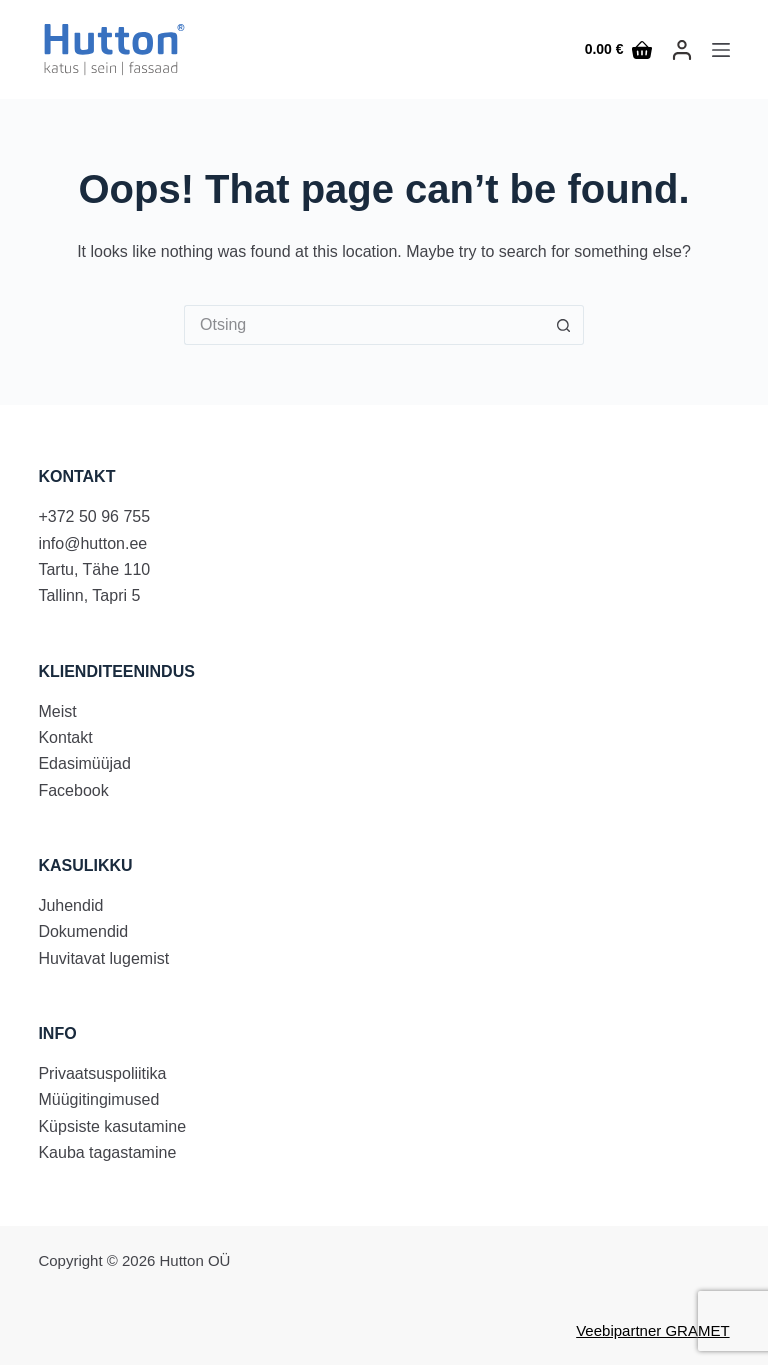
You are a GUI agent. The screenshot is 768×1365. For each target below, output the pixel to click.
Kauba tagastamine (107, 1152)
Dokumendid (83, 931)
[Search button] (564, 325)
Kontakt (65, 737)
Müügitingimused (98, 1099)
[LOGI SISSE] (682, 50)
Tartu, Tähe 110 (94, 569)
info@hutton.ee (92, 543)
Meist (57, 711)
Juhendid (70, 905)
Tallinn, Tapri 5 (89, 595)
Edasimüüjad (84, 763)
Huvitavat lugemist (103, 958)
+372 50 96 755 (94, 516)
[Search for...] (364, 325)
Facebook (73, 790)
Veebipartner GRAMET (652, 1330)
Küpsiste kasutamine (112, 1126)
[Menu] (721, 50)
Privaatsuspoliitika (102, 1073)
